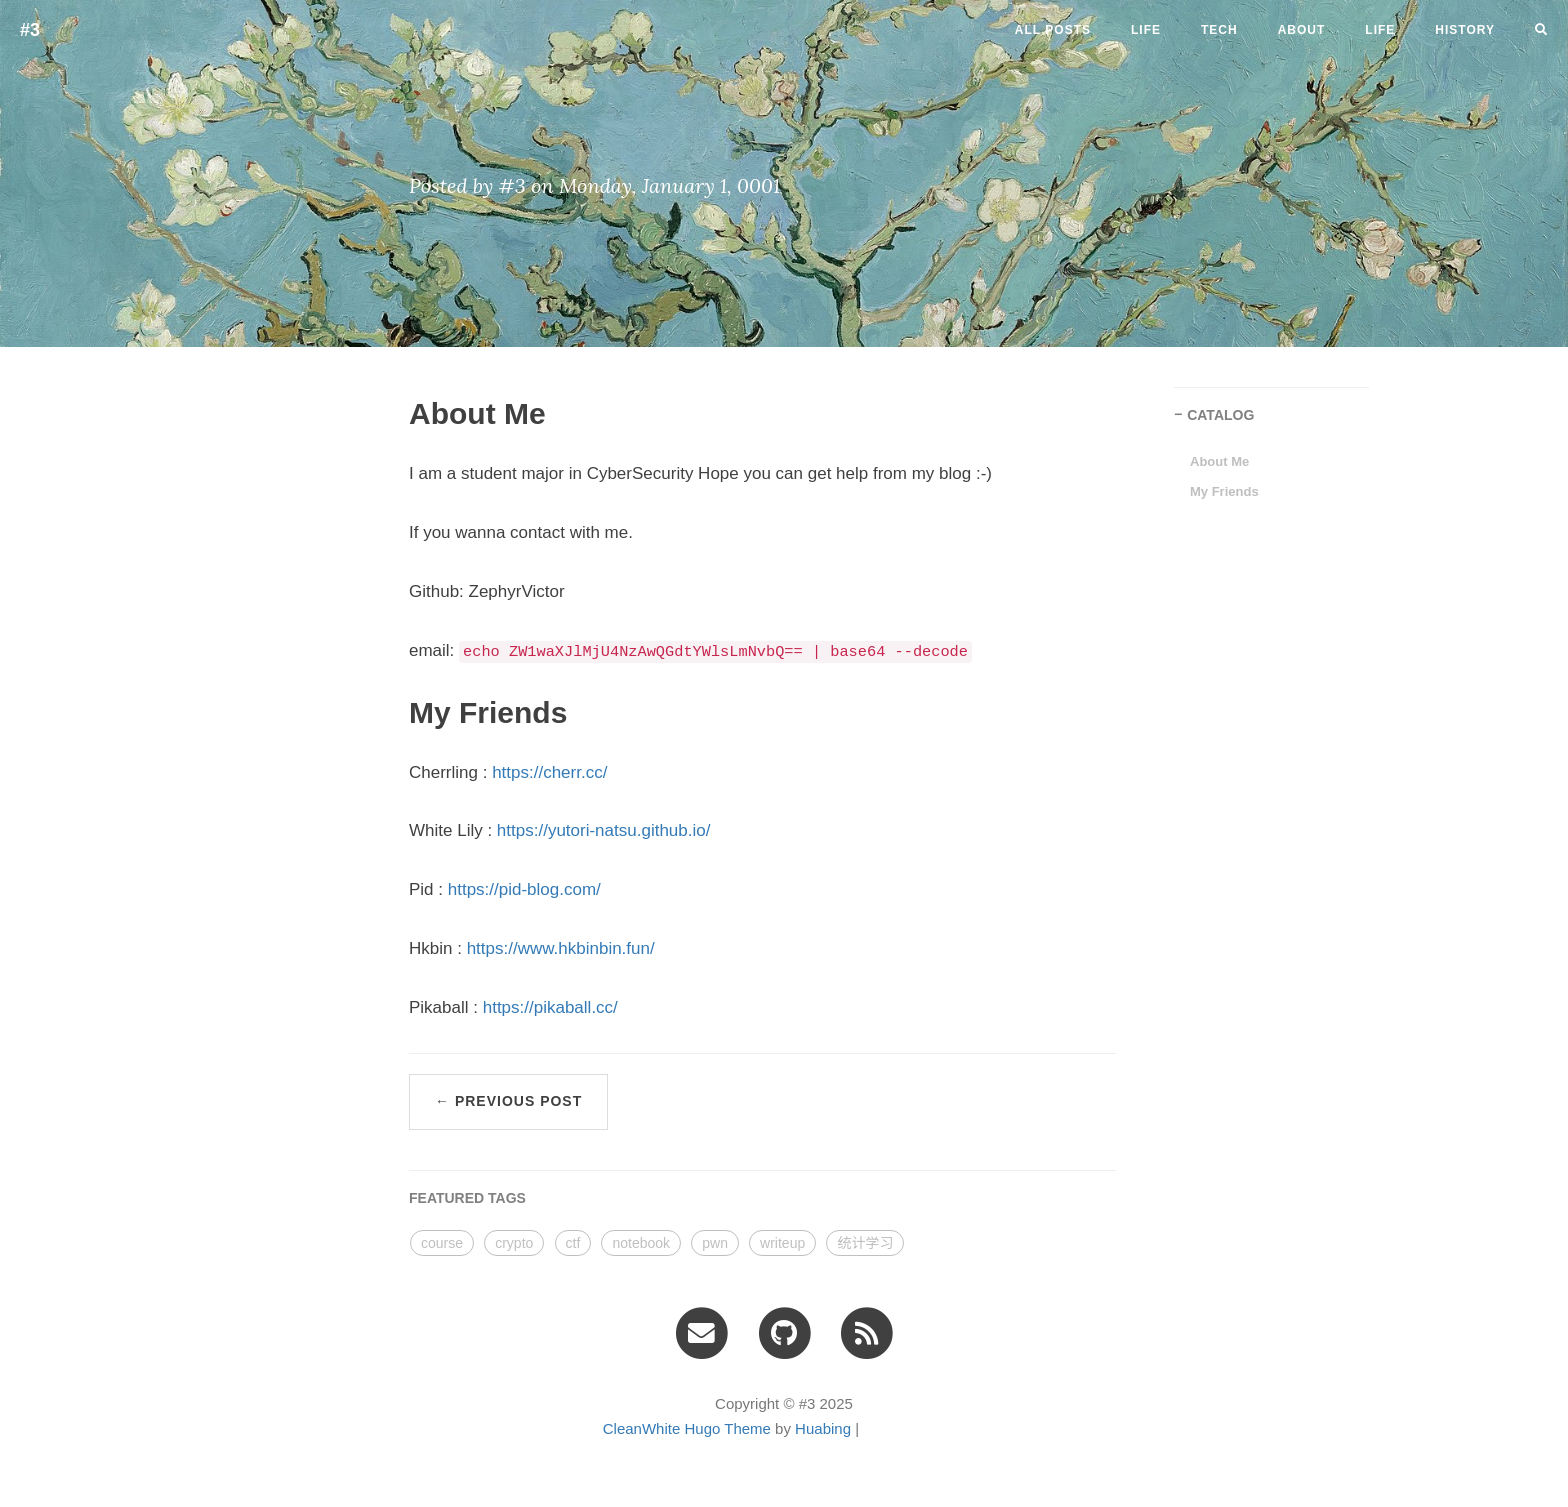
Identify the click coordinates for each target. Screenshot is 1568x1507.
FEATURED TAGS (467, 1198)
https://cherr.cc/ (549, 772)
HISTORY (1465, 30)
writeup (782, 1243)
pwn (715, 1243)
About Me (1219, 461)
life (1146, 30)
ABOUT (1302, 30)
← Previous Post (508, 1101)
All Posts (1053, 30)
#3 (30, 30)
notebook (641, 1243)
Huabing (823, 1428)
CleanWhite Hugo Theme (687, 1428)
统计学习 (865, 1243)
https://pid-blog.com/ (524, 889)
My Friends (1224, 491)
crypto (514, 1243)
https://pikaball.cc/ (550, 1007)
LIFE (1380, 30)
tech (1219, 30)
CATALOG (1220, 415)
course (442, 1243)
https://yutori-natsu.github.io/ (604, 830)
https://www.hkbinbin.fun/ (561, 948)
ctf (573, 1243)
